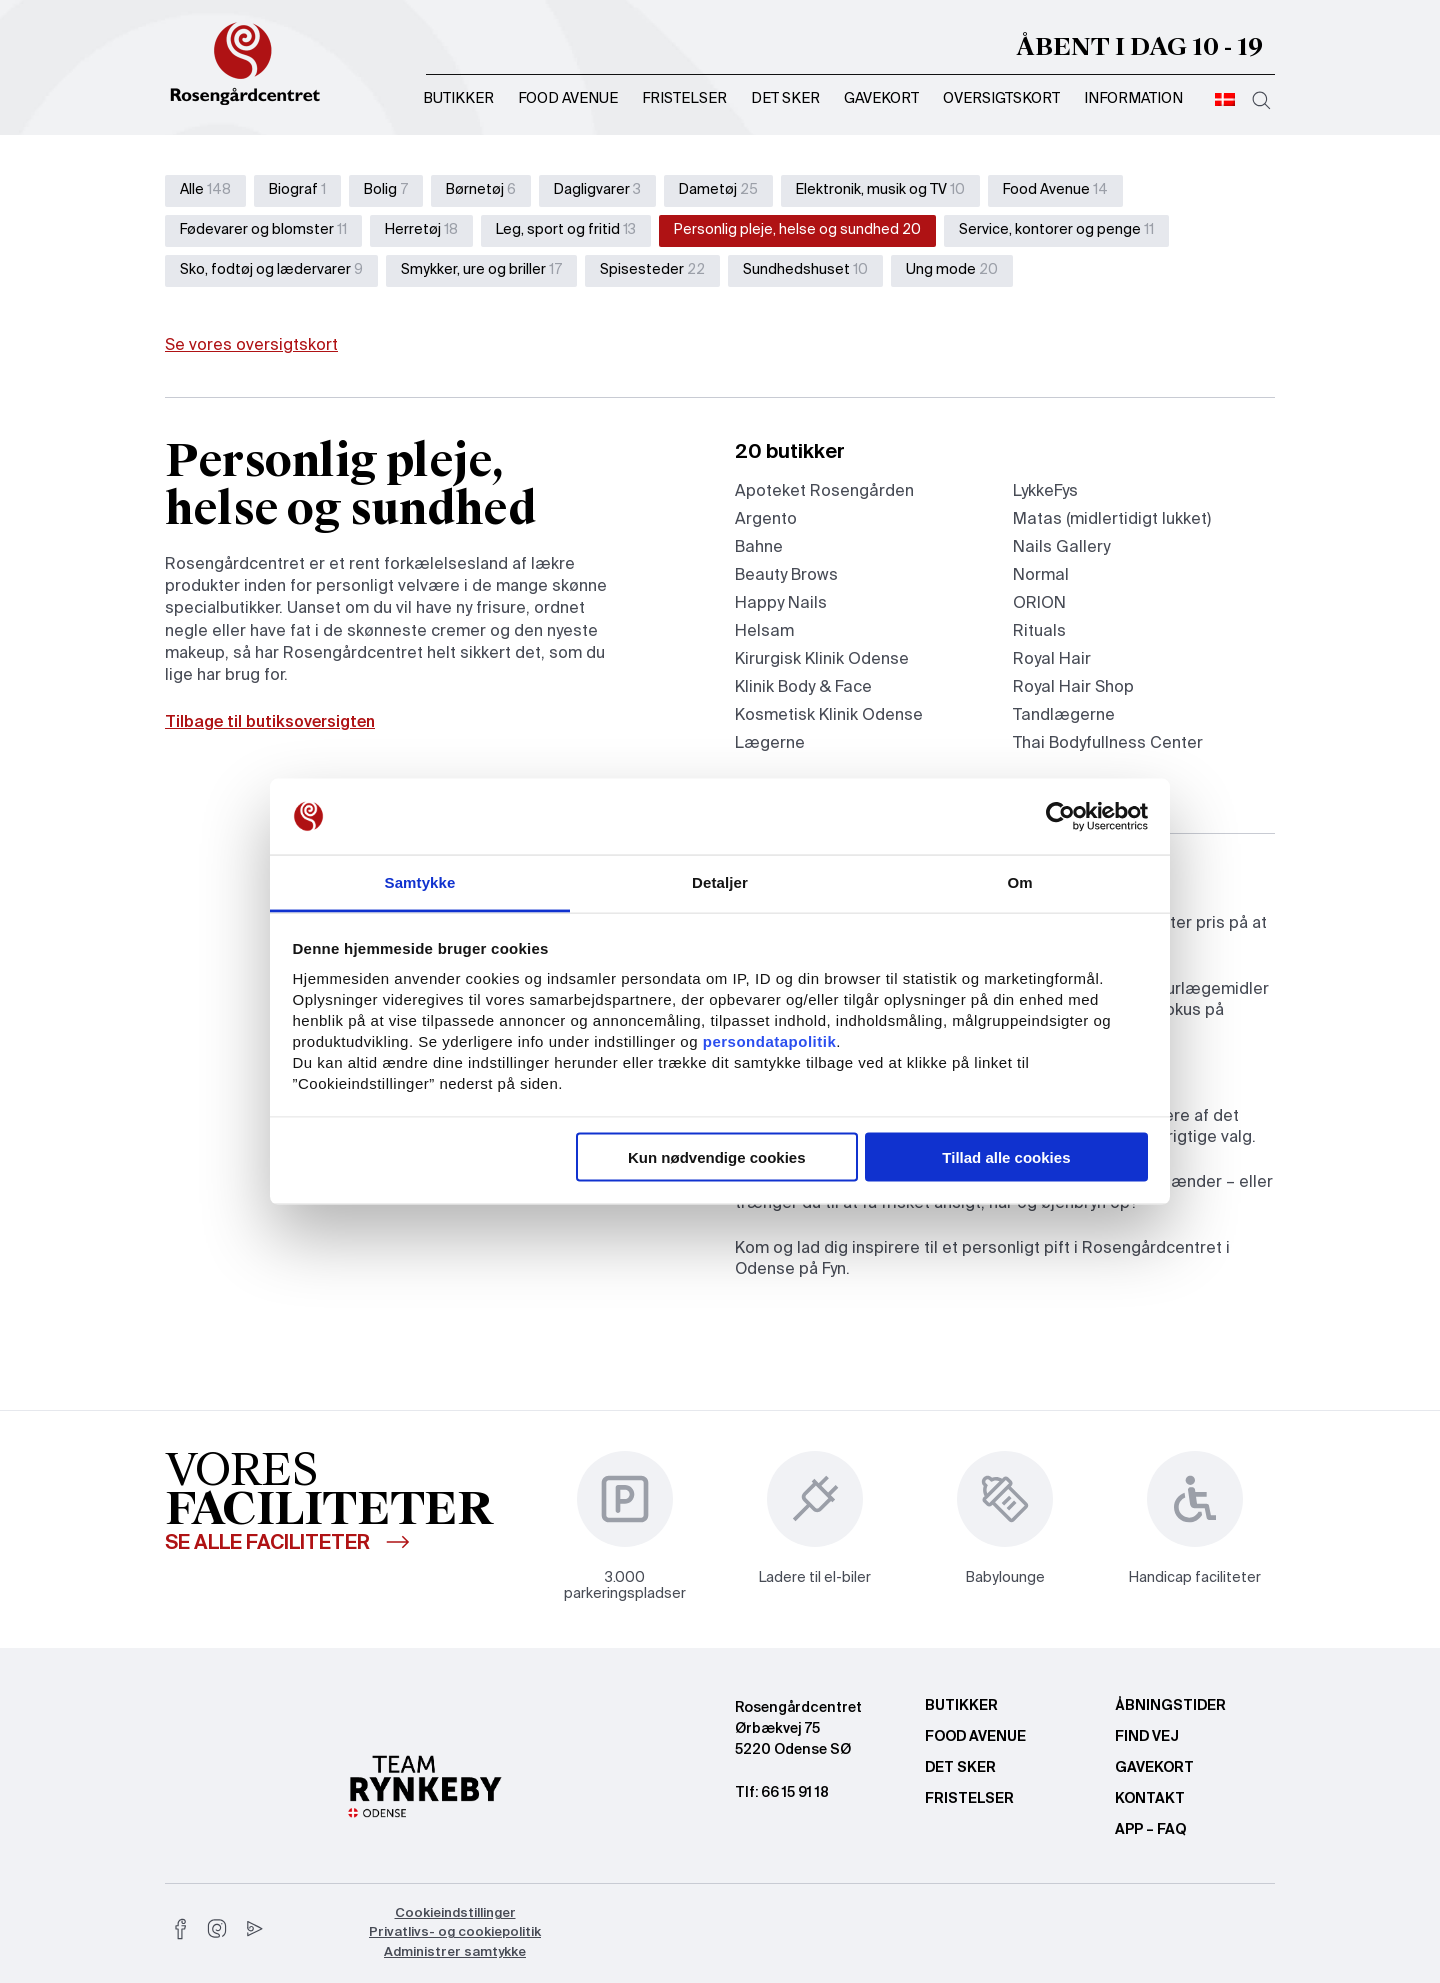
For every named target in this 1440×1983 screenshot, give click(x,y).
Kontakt (1150, 1799)
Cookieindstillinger (455, 1913)
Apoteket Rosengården (824, 492)
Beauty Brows (786, 576)
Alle (205, 190)
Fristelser (684, 99)
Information (1133, 99)
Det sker (785, 99)
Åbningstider (1170, 1706)
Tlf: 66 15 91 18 (782, 1793)
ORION (1039, 604)
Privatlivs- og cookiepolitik (455, 1932)
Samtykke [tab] (420, 882)
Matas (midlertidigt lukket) (1112, 520)
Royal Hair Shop (1073, 688)
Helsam (764, 632)
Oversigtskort (1001, 99)
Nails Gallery (1061, 548)
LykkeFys (1045, 492)
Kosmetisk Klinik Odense (829, 716)
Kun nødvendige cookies (717, 1156)
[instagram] (217, 1929)
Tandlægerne (1064, 716)
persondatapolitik (770, 1041)
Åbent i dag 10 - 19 (1139, 47)
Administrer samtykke (455, 1952)
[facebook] (181, 1929)
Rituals (1039, 632)
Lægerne (770, 744)
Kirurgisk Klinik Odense (822, 660)
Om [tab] (1019, 882)
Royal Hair (1052, 660)
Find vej (1147, 1737)
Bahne (759, 548)
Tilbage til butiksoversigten (270, 723)
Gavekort (881, 99)
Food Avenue (568, 99)
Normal (1041, 576)
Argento (766, 520)
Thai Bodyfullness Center (1108, 744)
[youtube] (253, 1929)
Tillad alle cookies (1006, 1156)
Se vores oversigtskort (251, 346)
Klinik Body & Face (803, 688)
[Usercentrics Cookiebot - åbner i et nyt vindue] (1060, 817)
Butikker (458, 99)
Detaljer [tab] (720, 882)
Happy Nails (781, 604)
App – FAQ (1150, 1830)
